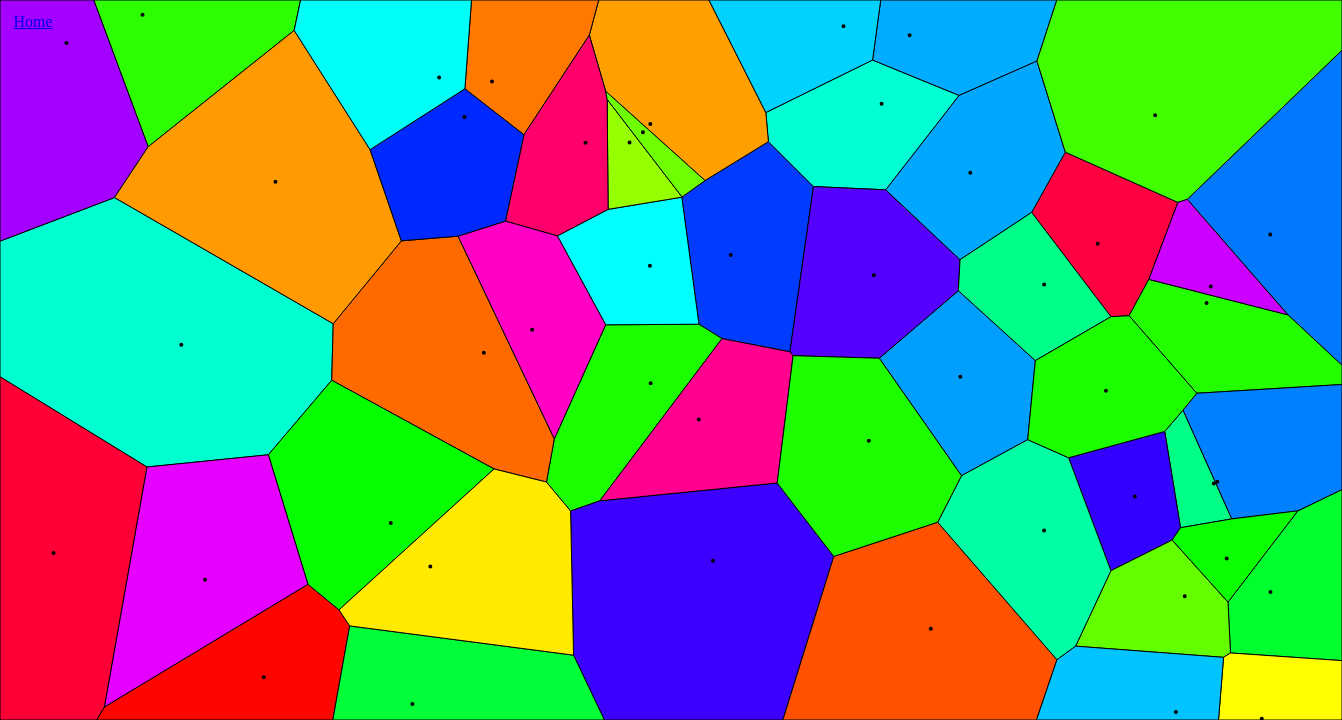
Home (32, 21)
